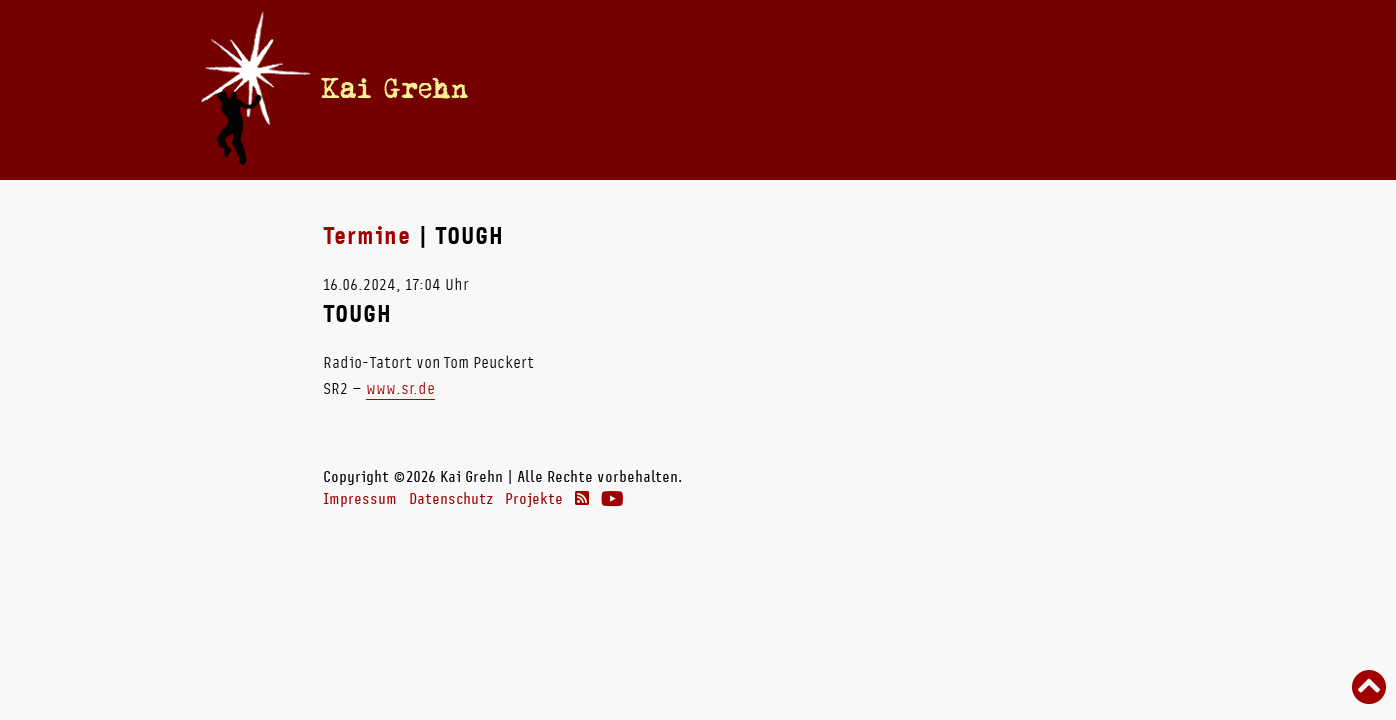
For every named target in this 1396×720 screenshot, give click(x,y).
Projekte (534, 499)
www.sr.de (400, 388)
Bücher (780, 89)
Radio (858, 89)
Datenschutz (451, 499)
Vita (720, 89)
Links (1019, 89)
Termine (657, 89)
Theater (939, 89)
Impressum (360, 499)
